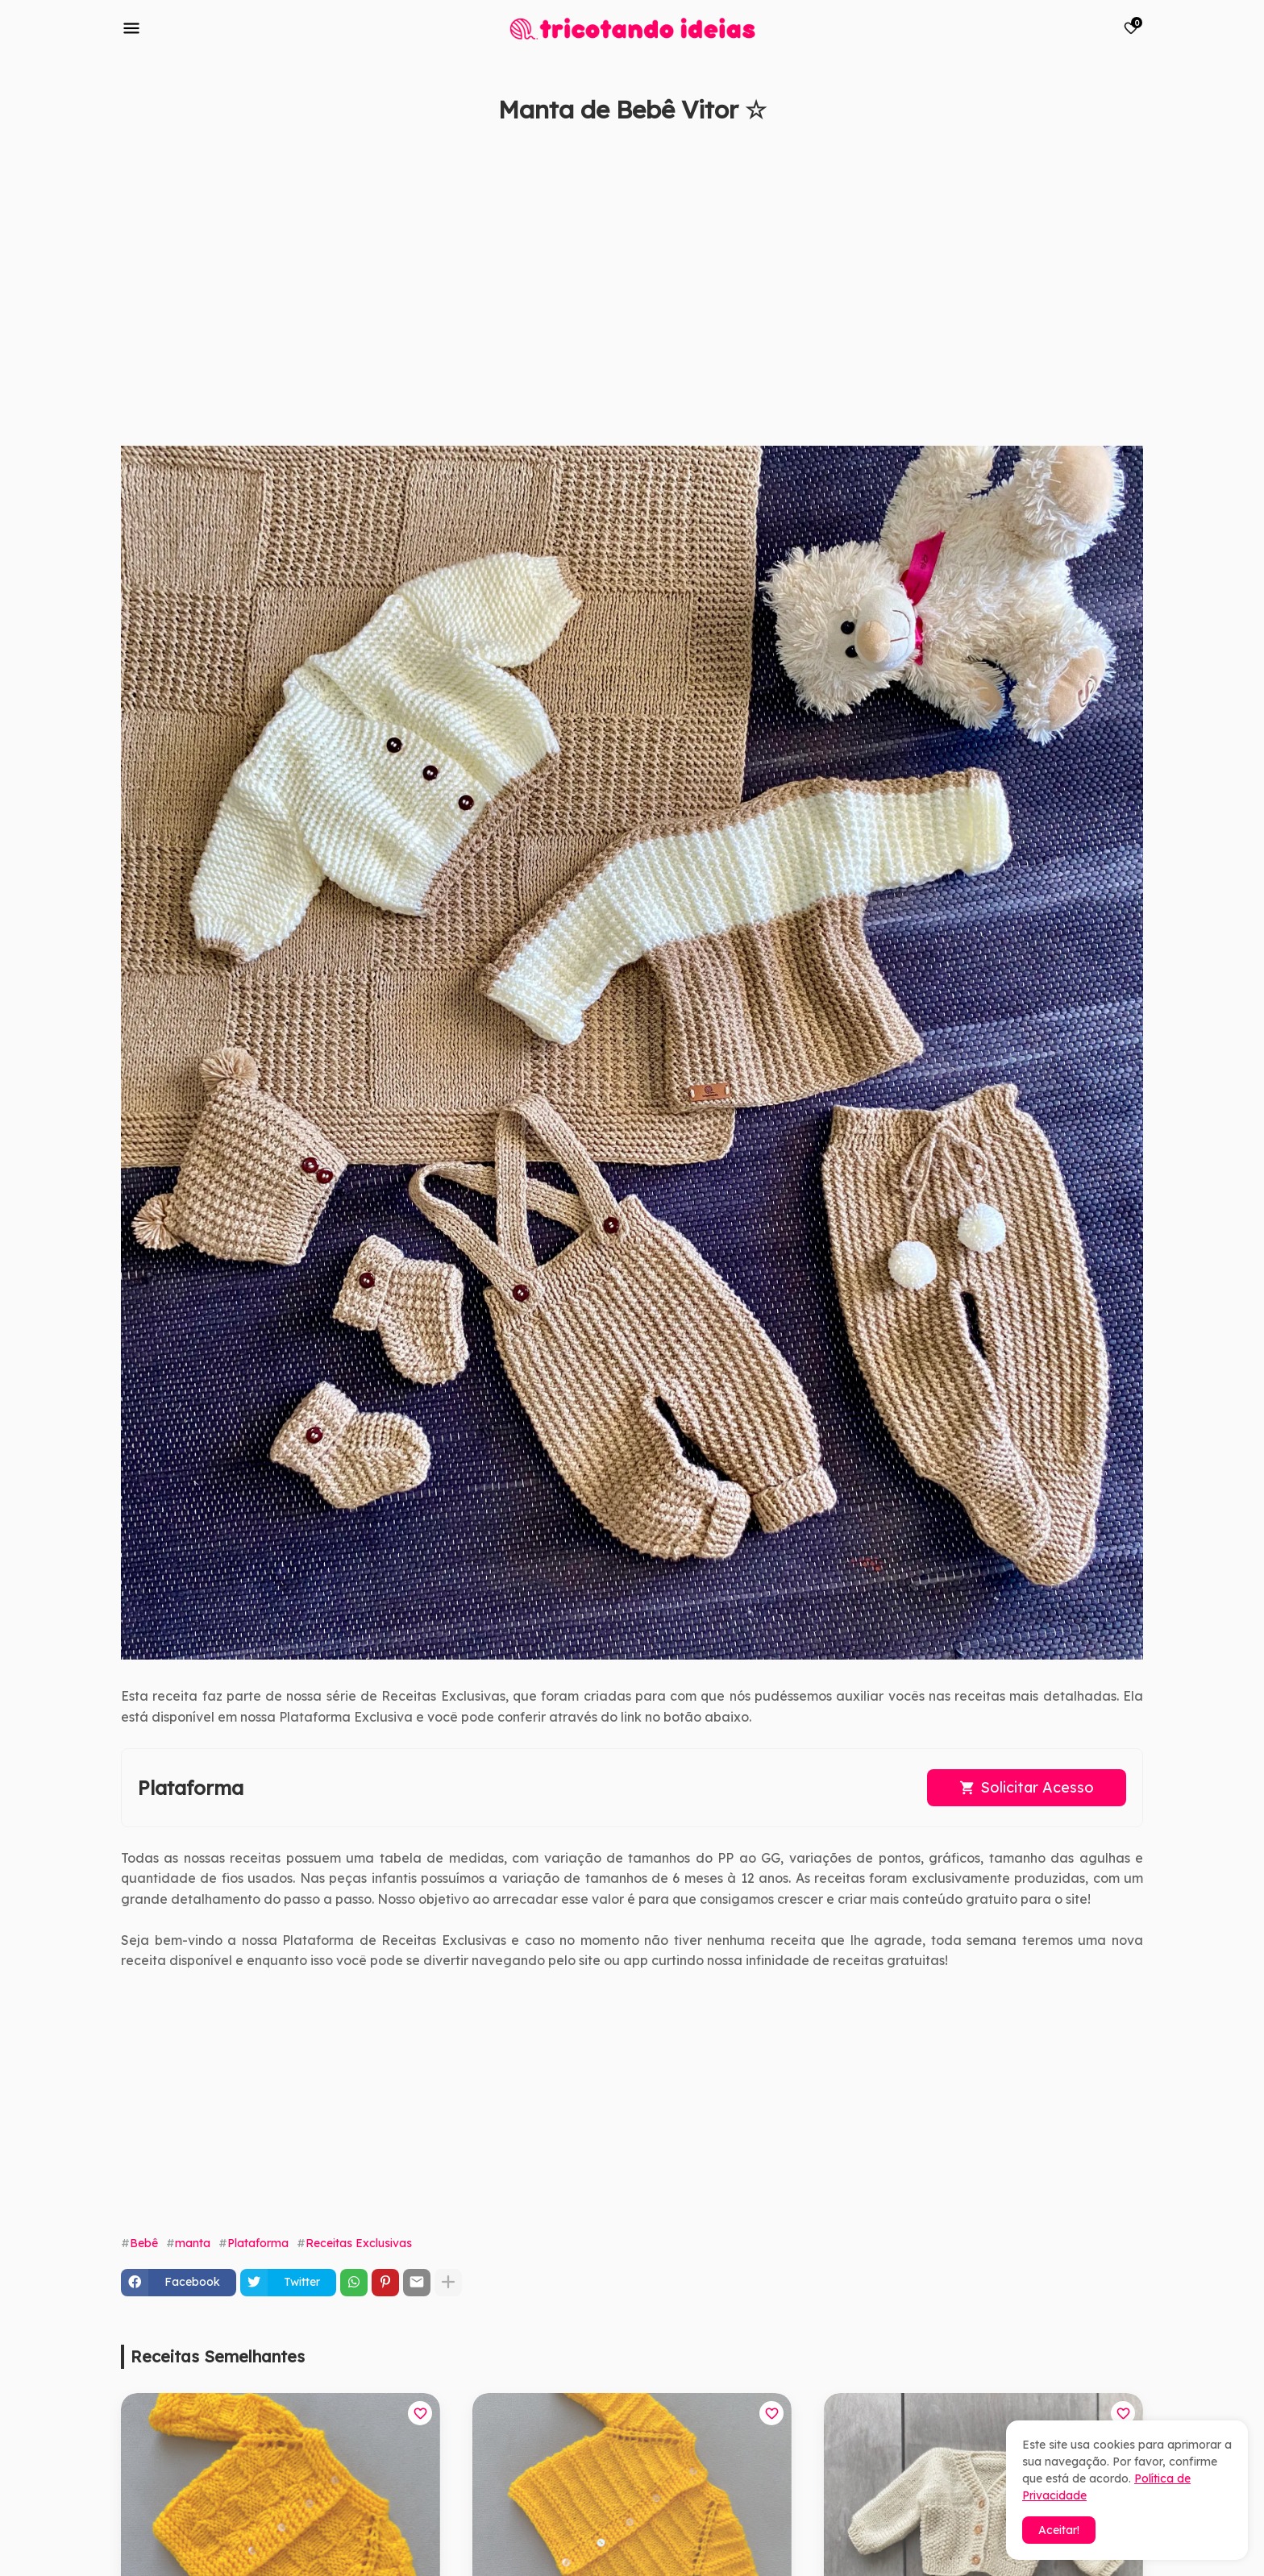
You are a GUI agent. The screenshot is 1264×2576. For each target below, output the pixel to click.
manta (192, 2243)
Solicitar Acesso (1037, 1787)
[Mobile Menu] (131, 28)
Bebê (144, 2243)
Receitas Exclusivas (359, 2243)
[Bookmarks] (1131, 28)
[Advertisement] (604, 292)
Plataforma (258, 2243)
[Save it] (1134, 148)
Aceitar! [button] (1058, 2530)
